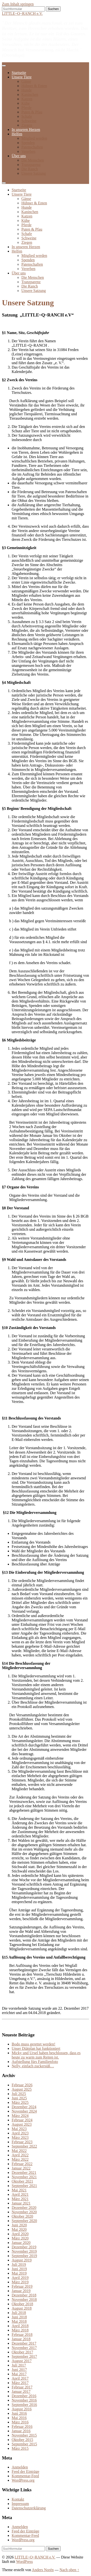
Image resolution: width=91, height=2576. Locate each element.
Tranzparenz (31, 165)
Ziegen (26, 125)
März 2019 (20, 2282)
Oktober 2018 (22, 2304)
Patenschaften (32, 147)
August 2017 (22, 2361)
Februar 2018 (22, 2334)
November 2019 (24, 2251)
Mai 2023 (19, 2129)
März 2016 (20, 2422)
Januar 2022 (21, 2168)
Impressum (20, 2504)
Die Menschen (32, 160)
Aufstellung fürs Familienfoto (35, 2062)
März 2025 (20, 2102)
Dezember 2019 (24, 2247)
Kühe (25, 103)
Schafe (26, 116)
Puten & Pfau (31, 112)
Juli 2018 (19, 2313)
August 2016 (22, 2409)
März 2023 (20, 2137)
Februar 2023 (22, 2142)
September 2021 (24, 2186)
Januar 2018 (21, 2339)
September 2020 (24, 2221)
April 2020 (20, 2234)
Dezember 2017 (24, 2343)
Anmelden (20, 2467)
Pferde (26, 108)
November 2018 (24, 2299)
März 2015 (20, 2448)
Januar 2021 (21, 2203)
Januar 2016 (21, 2431)
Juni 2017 (19, 2370)
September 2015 (24, 2444)
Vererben (28, 151)
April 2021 (20, 2194)
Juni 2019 (19, 2269)
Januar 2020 (21, 2243)
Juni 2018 (19, 2317)
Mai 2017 (19, 2374)
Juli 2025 (19, 2094)
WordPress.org (23, 2480)
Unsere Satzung (33, 173)
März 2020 (20, 2238)
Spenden (28, 143)
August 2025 (22, 2089)
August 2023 (22, 2124)
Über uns (19, 156)
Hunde (26, 90)
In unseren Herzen (26, 129)
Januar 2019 (21, 2291)
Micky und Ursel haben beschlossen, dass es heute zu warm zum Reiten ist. (46, 2055)
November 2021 (24, 2177)
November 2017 (24, 2348)
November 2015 (24, 2435)
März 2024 (20, 2116)
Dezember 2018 (24, 2295)
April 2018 (20, 2326)
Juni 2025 (19, 2098)
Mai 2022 (19, 2151)
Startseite (19, 73)
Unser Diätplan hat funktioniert (36, 2048)
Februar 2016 (22, 2426)
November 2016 (24, 2400)
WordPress (24, 2561)
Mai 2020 (19, 2229)
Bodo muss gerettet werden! (33, 2044)
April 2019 (20, 2278)
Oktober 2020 (22, 2216)
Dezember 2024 (24, 2107)
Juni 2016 (19, 2413)
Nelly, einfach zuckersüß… (33, 2066)
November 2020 (24, 2212)
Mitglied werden (34, 138)
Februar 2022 (22, 2164)
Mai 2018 (19, 2321)
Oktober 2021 (22, 2181)
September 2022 (24, 2146)
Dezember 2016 (24, 2396)
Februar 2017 (22, 2387)
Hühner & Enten (34, 86)
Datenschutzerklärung (29, 2508)
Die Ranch (29, 169)
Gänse (26, 81)
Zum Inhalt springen (18, 4)
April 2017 (20, 2378)
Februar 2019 (22, 2286)
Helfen (17, 134)
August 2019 (22, 2260)
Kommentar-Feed (25, 2476)
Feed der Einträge (25, 2471)
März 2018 (20, 2330)
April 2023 (20, 2133)
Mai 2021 (19, 2190)
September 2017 (24, 2356)
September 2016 (24, 2405)
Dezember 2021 (24, 2172)
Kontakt (18, 2499)
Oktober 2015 (22, 2440)
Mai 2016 (19, 2418)
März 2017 (20, 2383)
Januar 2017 (21, 2391)
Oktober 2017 (22, 2352)
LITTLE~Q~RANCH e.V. (22, 13)
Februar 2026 (22, 2085)
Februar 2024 (22, 2120)
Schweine (28, 121)
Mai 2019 (19, 2273)
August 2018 (22, 2308)
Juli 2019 (19, 2264)
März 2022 (20, 2159)
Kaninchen (29, 94)
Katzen (26, 99)
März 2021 (20, 2199)
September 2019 (24, 2256)
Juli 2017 (19, 2365)
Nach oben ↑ (69, 2570)
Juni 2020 (19, 2225)
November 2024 (24, 2111)
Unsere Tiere (22, 77)
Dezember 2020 (24, 2207)
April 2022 (20, 2155)
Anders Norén (43, 2570)
